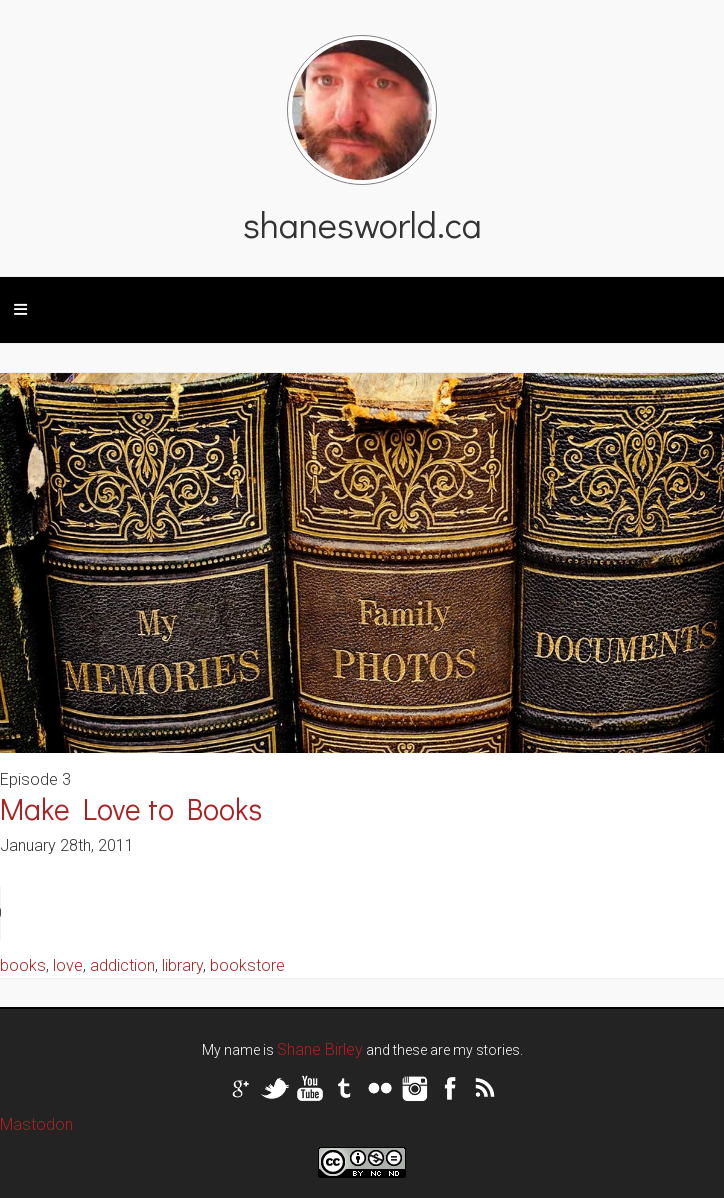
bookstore (247, 965)
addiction (122, 965)
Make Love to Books (131, 808)
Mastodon (36, 1124)
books (23, 965)
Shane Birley (320, 1049)
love (68, 965)
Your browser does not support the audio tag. (150, 913)
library (182, 965)
